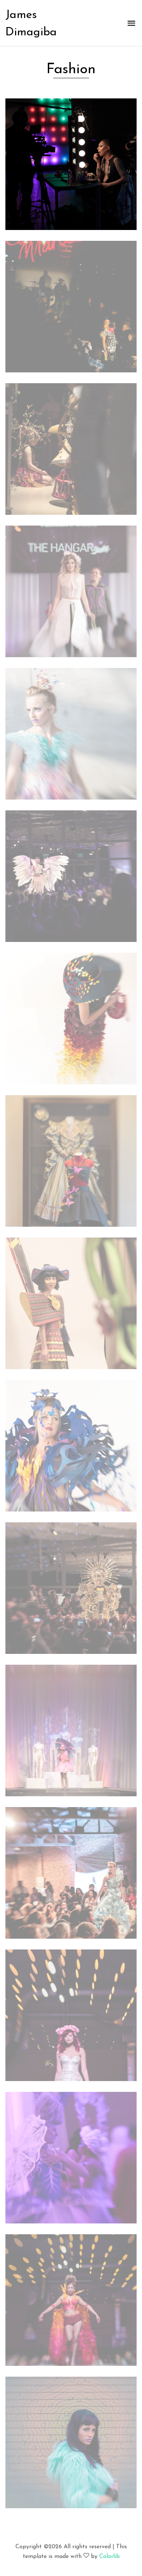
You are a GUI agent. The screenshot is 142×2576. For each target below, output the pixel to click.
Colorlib (109, 2556)
